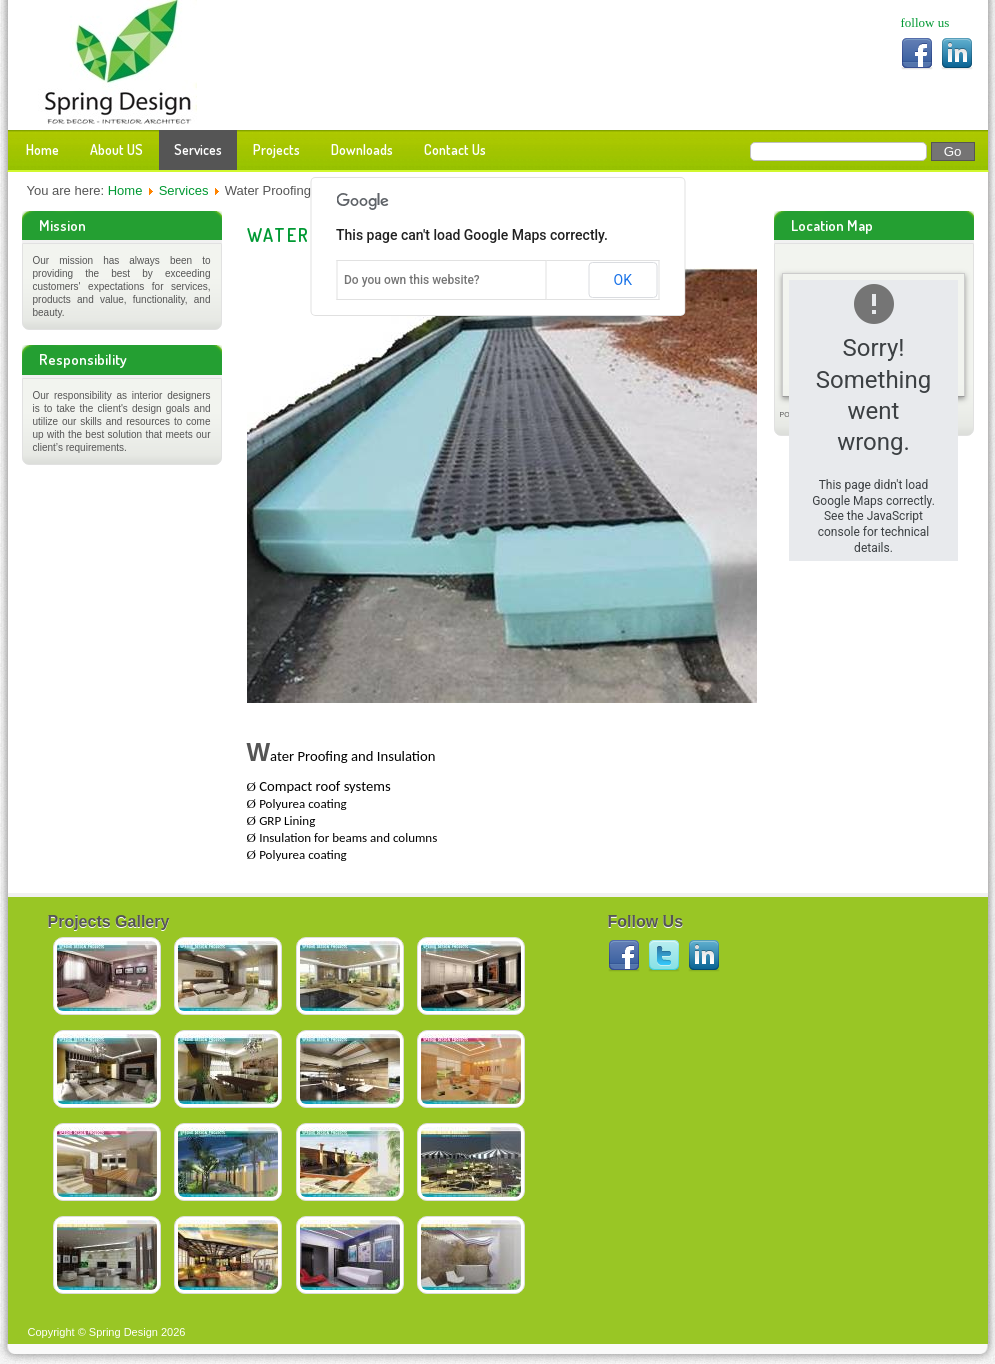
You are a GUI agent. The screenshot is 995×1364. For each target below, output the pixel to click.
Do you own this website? (412, 280)
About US (116, 149)
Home (42, 149)
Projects (276, 149)
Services (198, 149)
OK (623, 280)
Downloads (362, 149)
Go (953, 151)
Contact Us (455, 149)
